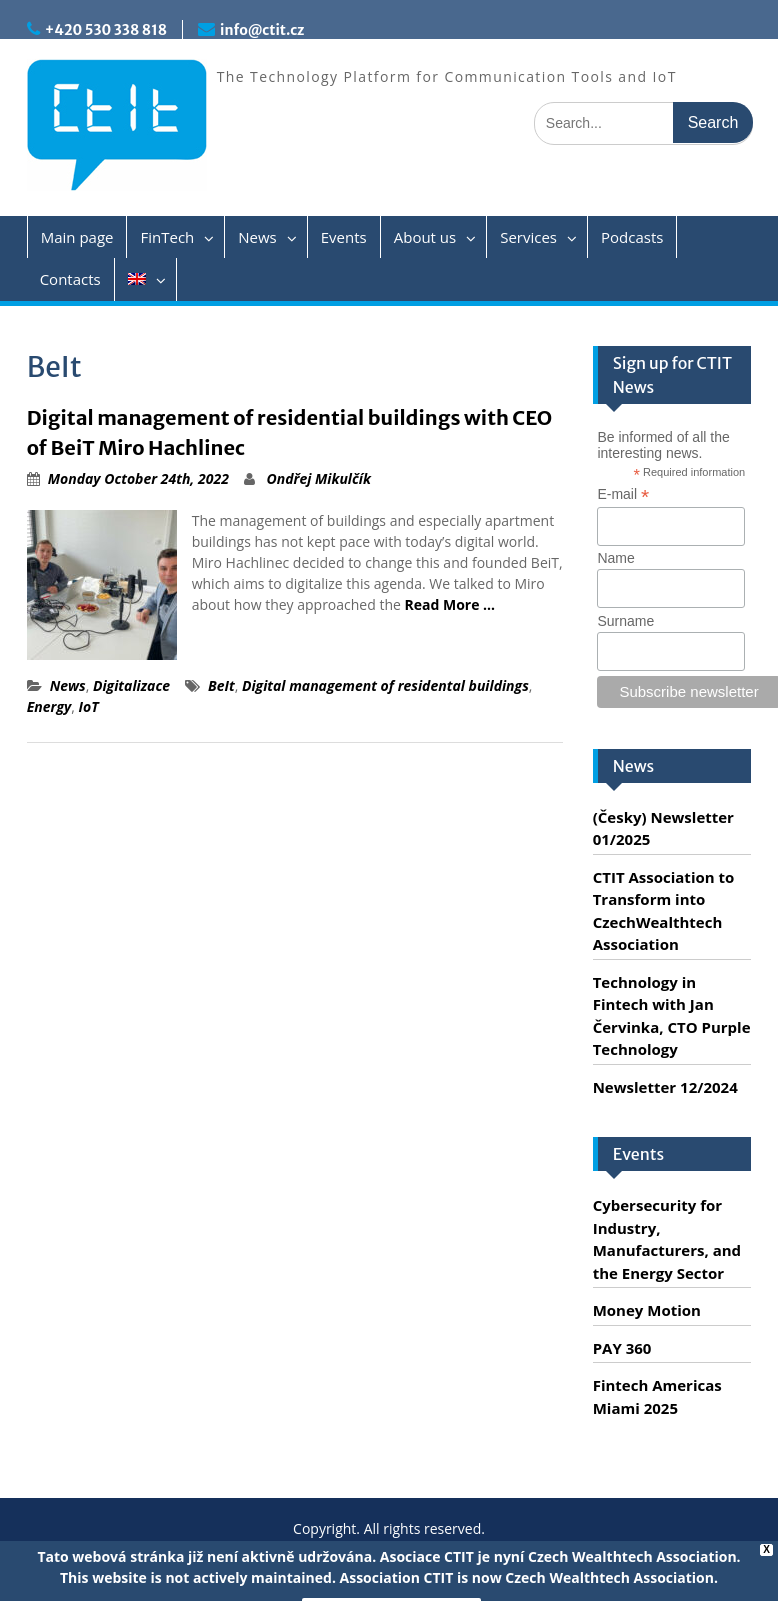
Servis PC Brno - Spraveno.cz (539, 1575)
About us (425, 237)
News (257, 237)
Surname (625, 621)
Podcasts (632, 237)
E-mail (623, 494)
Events (344, 237)
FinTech (167, 237)
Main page (77, 237)
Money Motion (647, 1310)
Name (615, 558)
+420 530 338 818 (106, 30)
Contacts (70, 279)
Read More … (450, 604)
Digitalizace (131, 685)
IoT (89, 706)
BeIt (221, 685)
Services (528, 237)
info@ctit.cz (262, 30)
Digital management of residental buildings (385, 685)
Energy (49, 706)
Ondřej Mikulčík (319, 478)
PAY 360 (622, 1348)
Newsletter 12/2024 (665, 1087)
